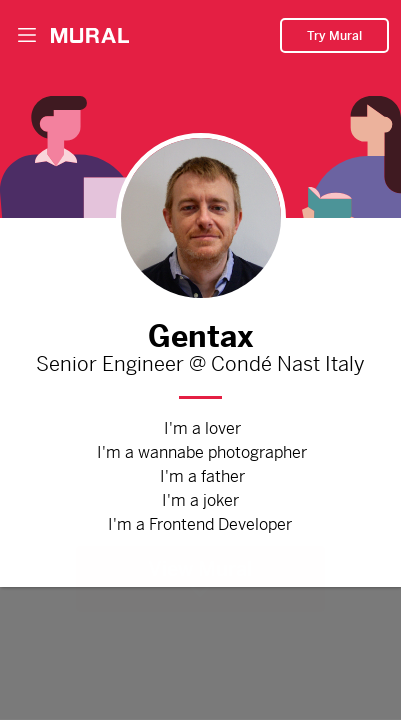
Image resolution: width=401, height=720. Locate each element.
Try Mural (334, 31)
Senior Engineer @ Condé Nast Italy (201, 365)
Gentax (201, 332)
